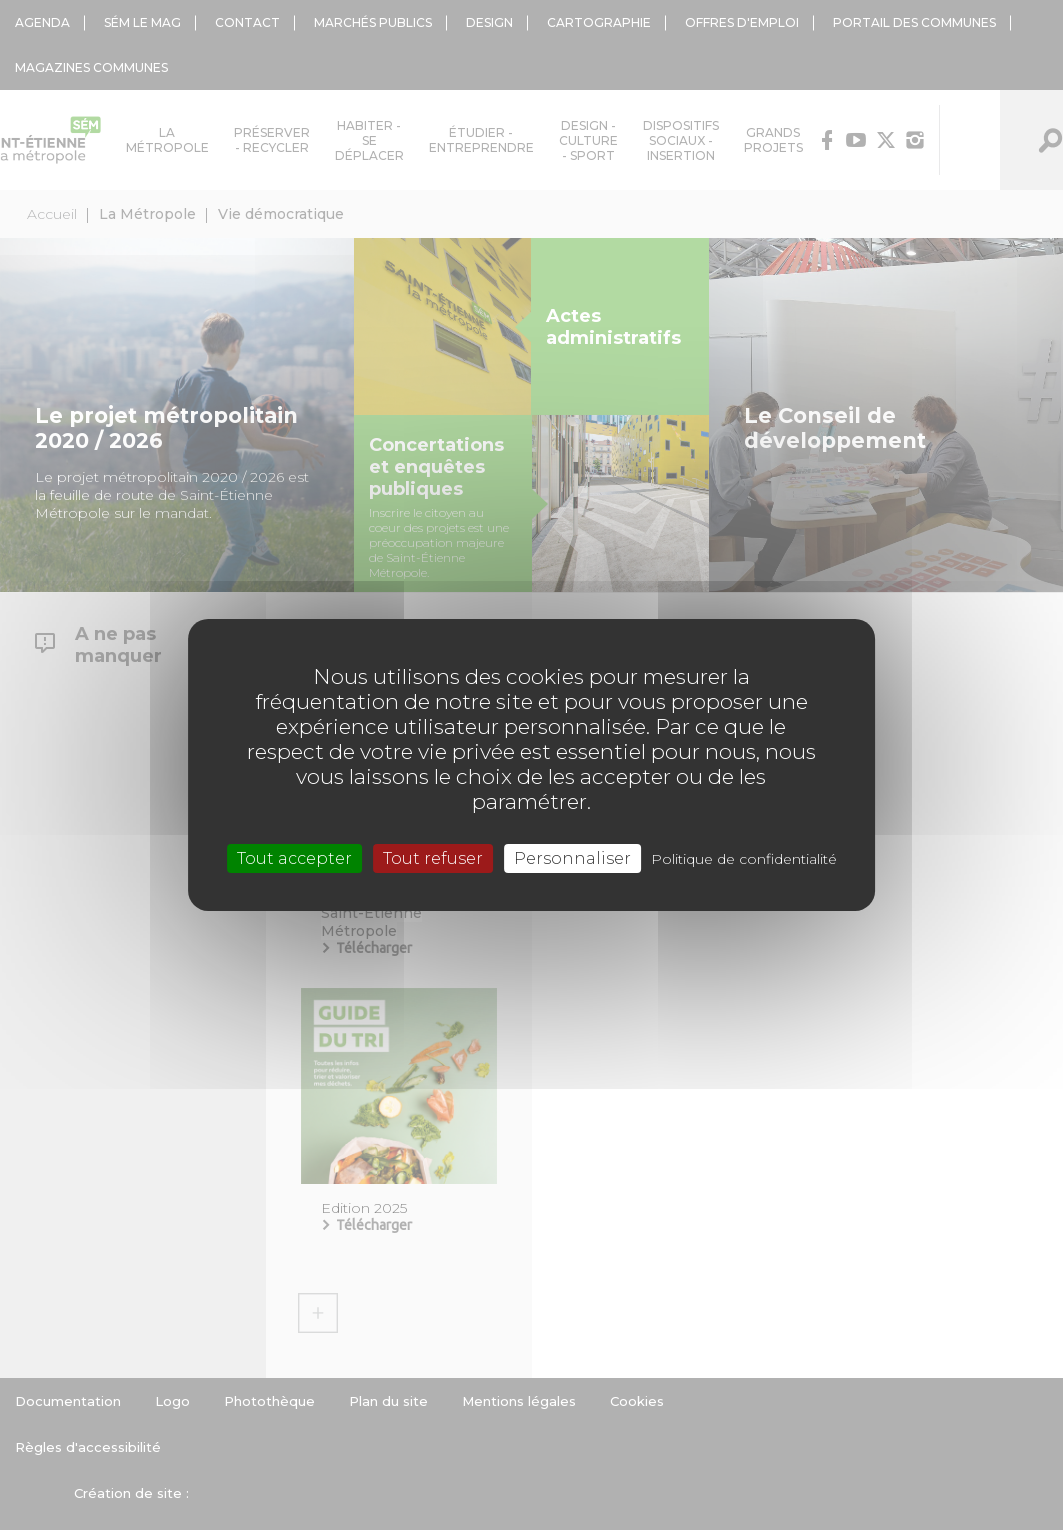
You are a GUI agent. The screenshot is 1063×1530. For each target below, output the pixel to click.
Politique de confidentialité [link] (744, 859)
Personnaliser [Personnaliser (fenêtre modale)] (572, 858)
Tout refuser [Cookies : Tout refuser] (433, 858)
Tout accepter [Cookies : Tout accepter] (294, 858)
